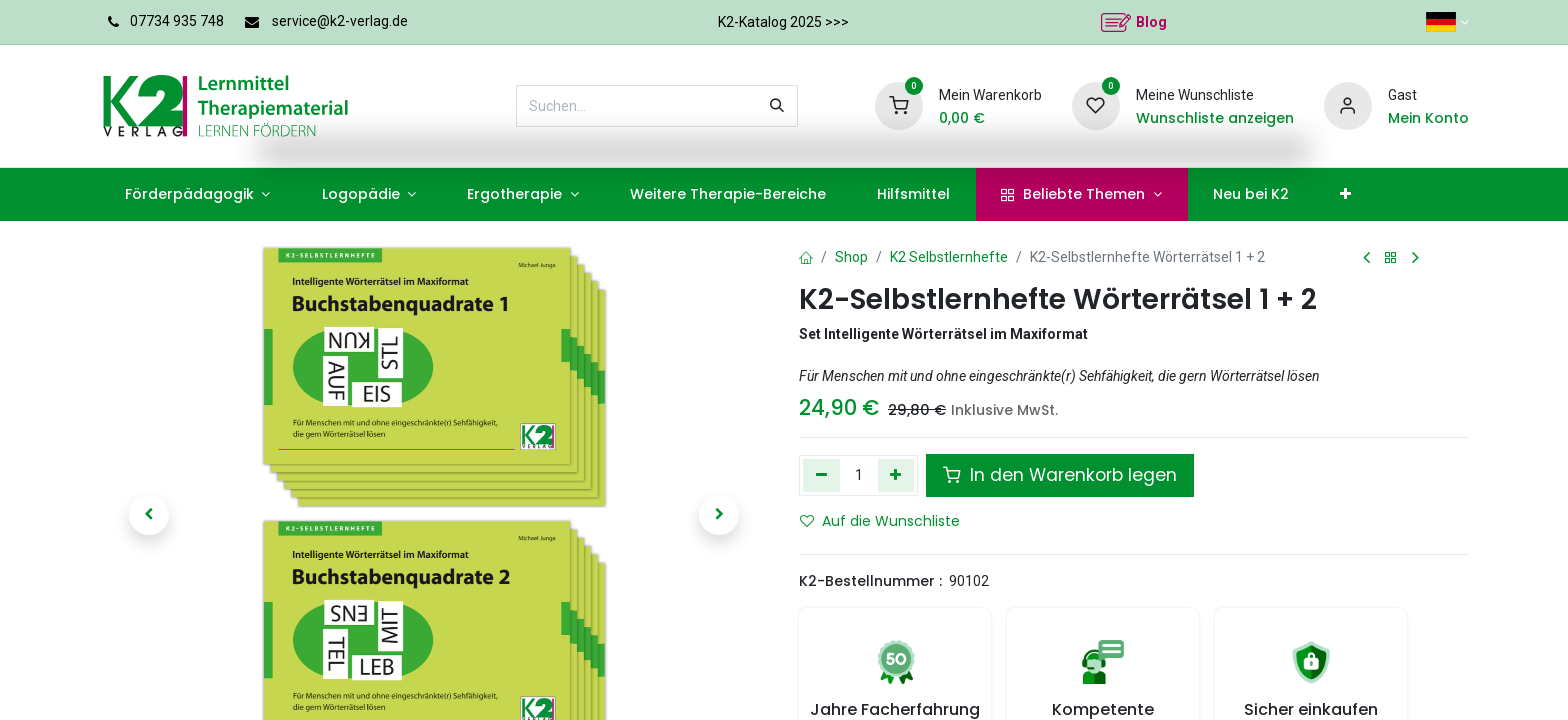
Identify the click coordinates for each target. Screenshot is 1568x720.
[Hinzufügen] (896, 475)
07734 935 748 (177, 21)
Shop (851, 257)
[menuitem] (197, 194)
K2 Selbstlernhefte (949, 257)
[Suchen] (777, 106)
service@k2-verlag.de (340, 21)
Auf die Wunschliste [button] (880, 521)
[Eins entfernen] (821, 475)
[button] (149, 515)
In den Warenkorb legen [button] (1060, 475)
